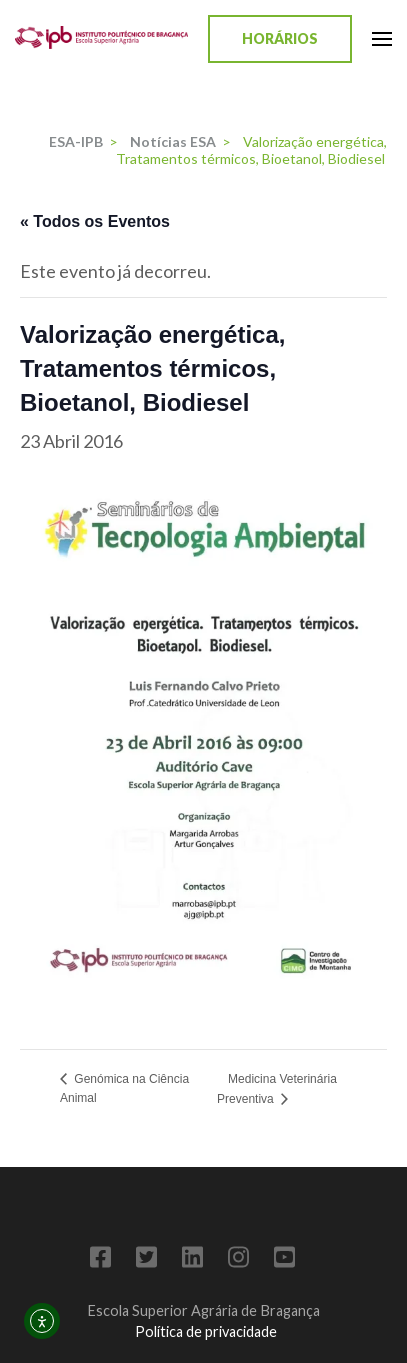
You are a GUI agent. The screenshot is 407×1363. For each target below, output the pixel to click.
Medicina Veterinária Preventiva (277, 1089)
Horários (280, 38)
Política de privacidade (206, 1331)
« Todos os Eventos (95, 221)
